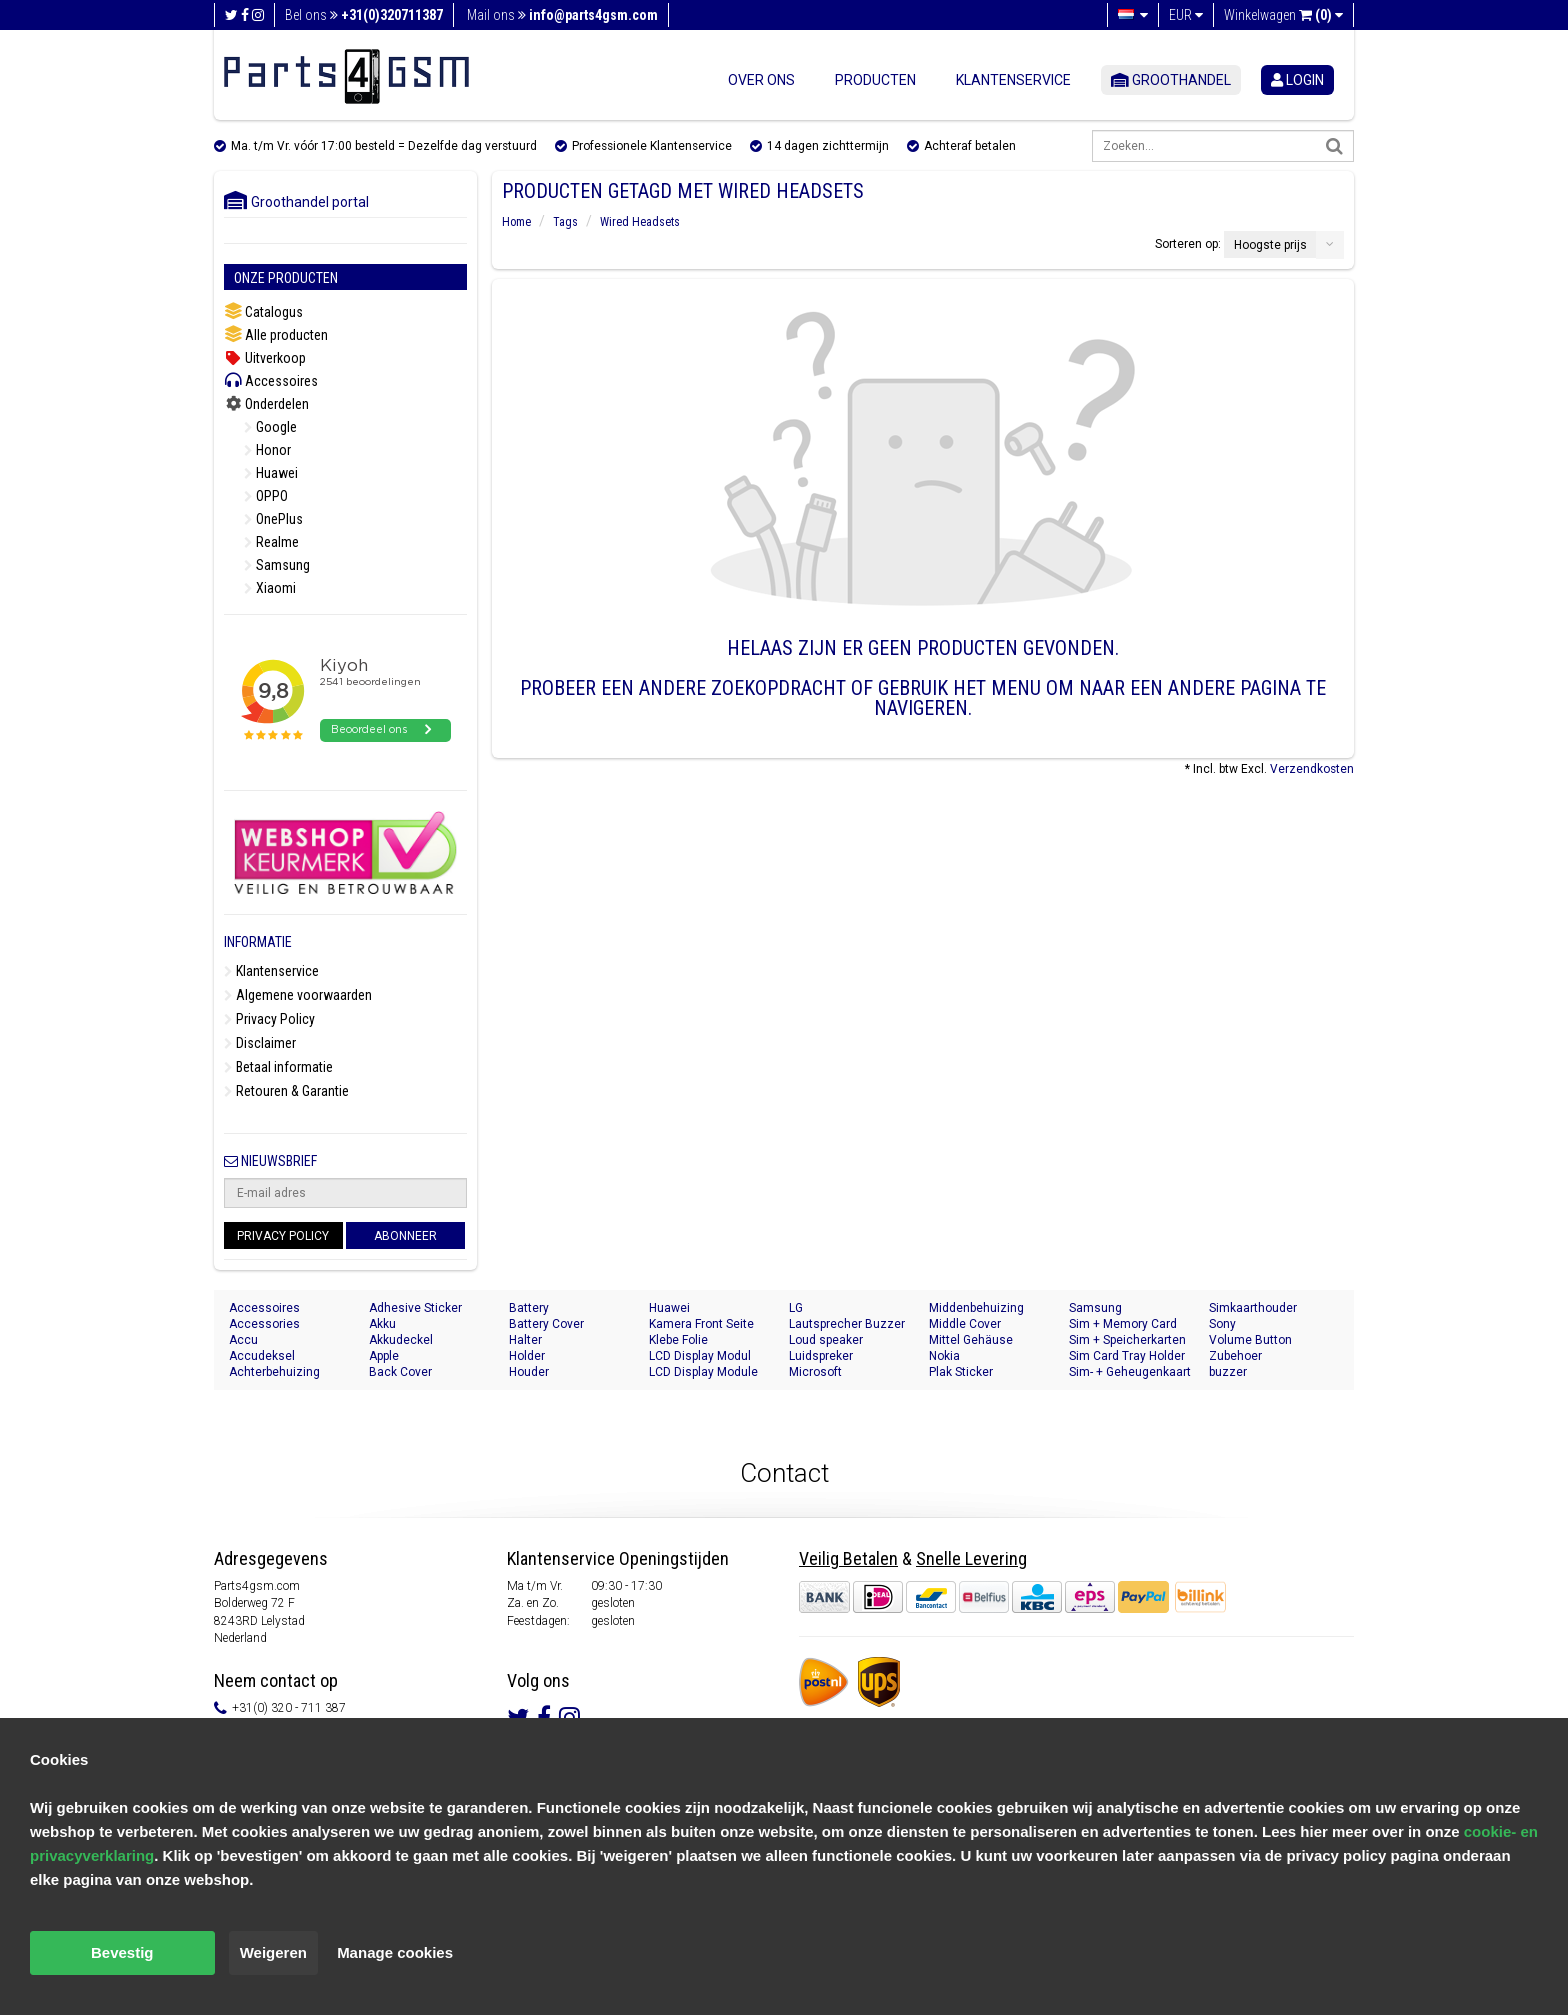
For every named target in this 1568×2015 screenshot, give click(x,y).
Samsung (277, 565)
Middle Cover (965, 1324)
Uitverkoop (265, 358)
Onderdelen (266, 404)
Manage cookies (395, 1952)
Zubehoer (1235, 1356)
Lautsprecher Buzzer (847, 1324)
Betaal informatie (278, 1067)
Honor (267, 450)
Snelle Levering (971, 1558)
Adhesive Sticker (415, 1308)
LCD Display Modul (700, 1356)
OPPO (266, 496)
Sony (1222, 1324)
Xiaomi (270, 588)
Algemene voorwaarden (298, 995)
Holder (527, 1356)
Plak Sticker (961, 1372)
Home (516, 222)
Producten (875, 80)
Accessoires (271, 380)
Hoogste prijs (1270, 245)
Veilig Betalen (848, 1558)
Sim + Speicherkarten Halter (1127, 1340)
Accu (243, 1340)
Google (270, 427)
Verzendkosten (1312, 769)
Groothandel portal (296, 202)
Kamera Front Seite (701, 1324)
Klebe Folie (678, 1340)
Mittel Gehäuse (971, 1340)
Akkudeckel (401, 1340)
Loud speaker (826, 1340)
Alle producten (276, 334)
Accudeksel (262, 1356)
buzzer (1228, 1372)
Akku (382, 1324)
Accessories (264, 1324)
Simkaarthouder (1253, 1308)
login (1297, 80)
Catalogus (263, 311)
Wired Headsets (640, 222)
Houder (529, 1372)
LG (796, 1308)
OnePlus (273, 519)
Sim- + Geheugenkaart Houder (1130, 1372)
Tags (565, 222)
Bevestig (122, 1952)
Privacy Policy (269, 1019)
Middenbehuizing (976, 1308)
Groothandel (1171, 80)
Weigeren (273, 1952)
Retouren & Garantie (286, 1091)
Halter (525, 1340)
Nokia (944, 1356)
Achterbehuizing (274, 1372)
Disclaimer (260, 1043)
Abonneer (405, 1236)
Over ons (761, 80)
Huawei (271, 473)
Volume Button (1250, 1340)
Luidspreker (821, 1356)
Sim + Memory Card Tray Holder (1123, 1324)
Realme (271, 542)
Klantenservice (1013, 80)
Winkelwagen (1283, 15)
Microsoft (815, 1372)
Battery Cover (546, 1324)
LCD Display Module (703, 1372)
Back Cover (400, 1372)
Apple (384, 1356)
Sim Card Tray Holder (1127, 1356)
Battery (529, 1308)
